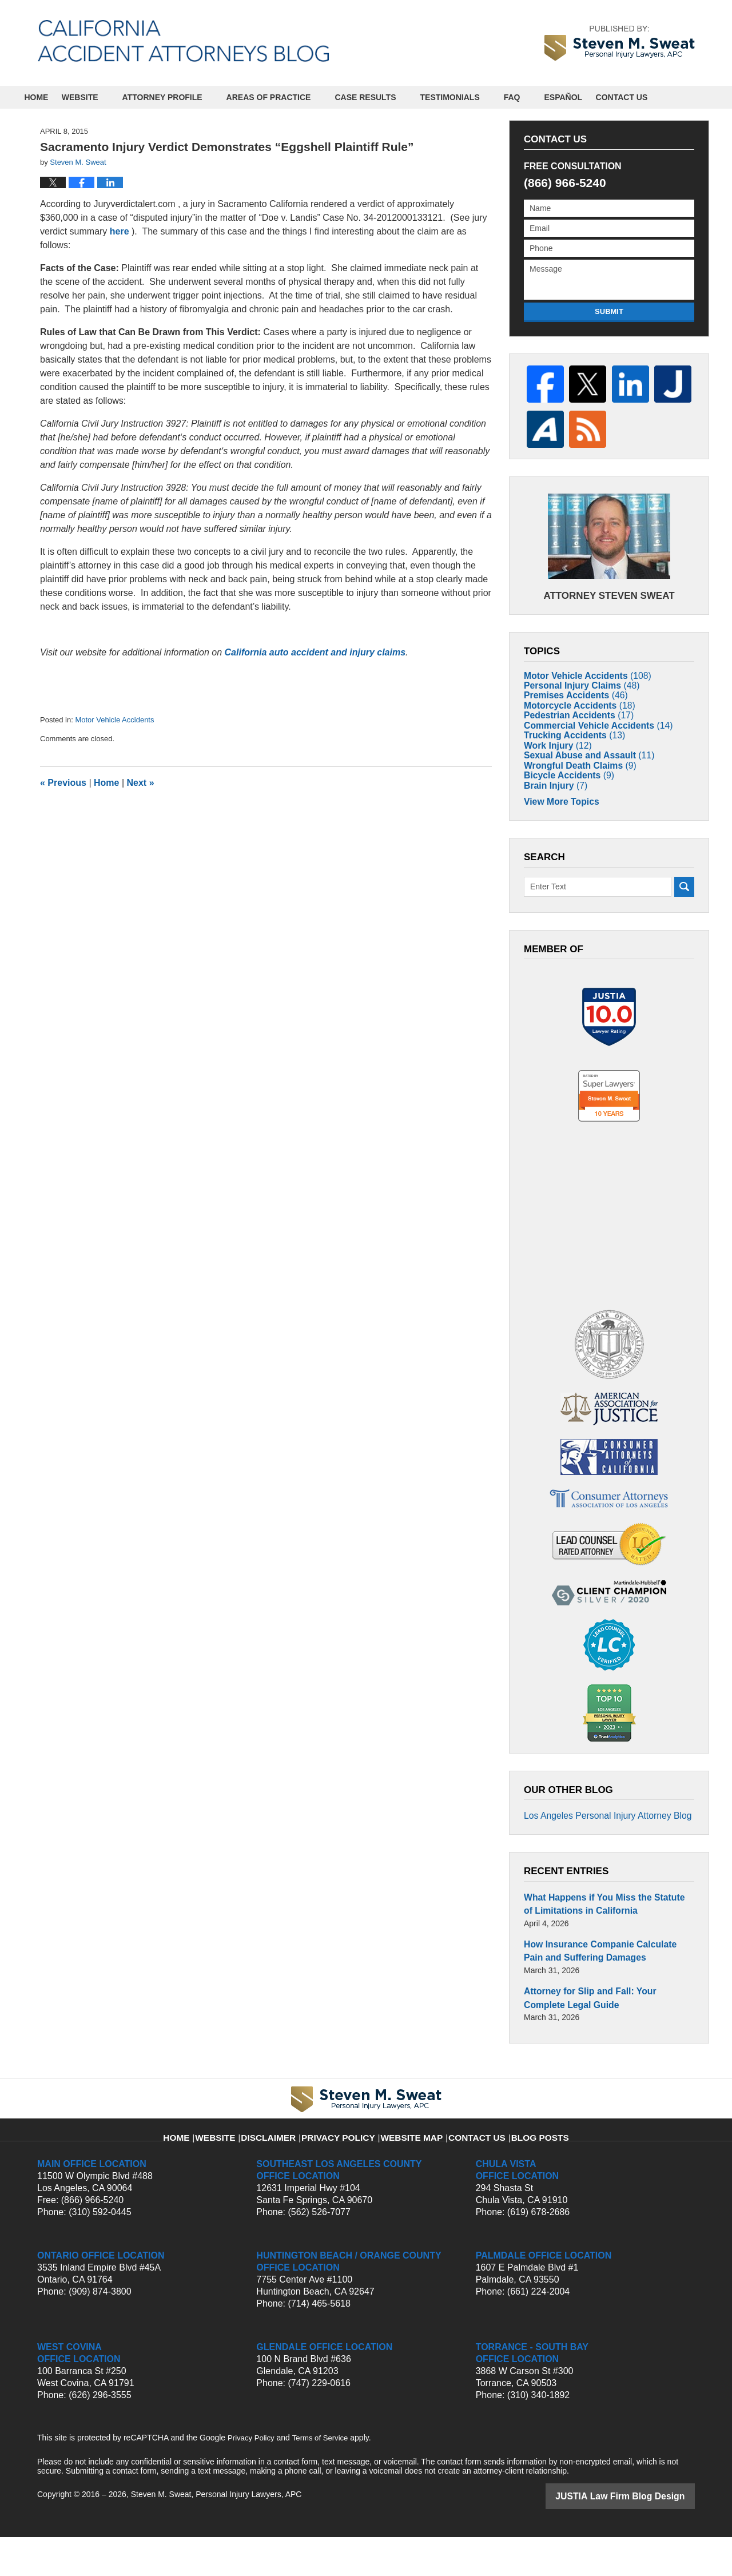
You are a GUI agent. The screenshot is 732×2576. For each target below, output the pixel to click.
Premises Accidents (570, 692)
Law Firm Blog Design (640, 2535)
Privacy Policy (347, 2169)
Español (585, 97)
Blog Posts (524, 2169)
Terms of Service (325, 2477)
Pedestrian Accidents (573, 725)
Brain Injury (552, 841)
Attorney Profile (184, 97)
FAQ (533, 97)
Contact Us (653, 97)
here (119, 231)
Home (47, 97)
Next (140, 783)
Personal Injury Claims (575, 676)
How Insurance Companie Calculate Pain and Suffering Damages (601, 1995)
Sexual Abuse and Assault (582, 791)
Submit (609, 311)
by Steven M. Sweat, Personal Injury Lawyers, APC (619, 43)
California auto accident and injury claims (315, 652)
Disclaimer (285, 2169)
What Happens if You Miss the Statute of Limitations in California (600, 1951)
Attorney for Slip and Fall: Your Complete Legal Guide (602, 2039)
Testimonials (471, 97)
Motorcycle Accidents (573, 709)
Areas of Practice (290, 97)
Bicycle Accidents (564, 824)
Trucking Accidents (569, 759)
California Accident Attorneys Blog (183, 40)
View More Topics (557, 860)
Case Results (386, 97)
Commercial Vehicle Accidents (590, 742)
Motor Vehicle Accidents (114, 719)
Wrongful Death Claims (574, 808)
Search (684, 944)
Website (101, 97)
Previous (63, 783)
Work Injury (554, 775)
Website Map (410, 2169)
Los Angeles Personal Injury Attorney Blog (598, 1865)
